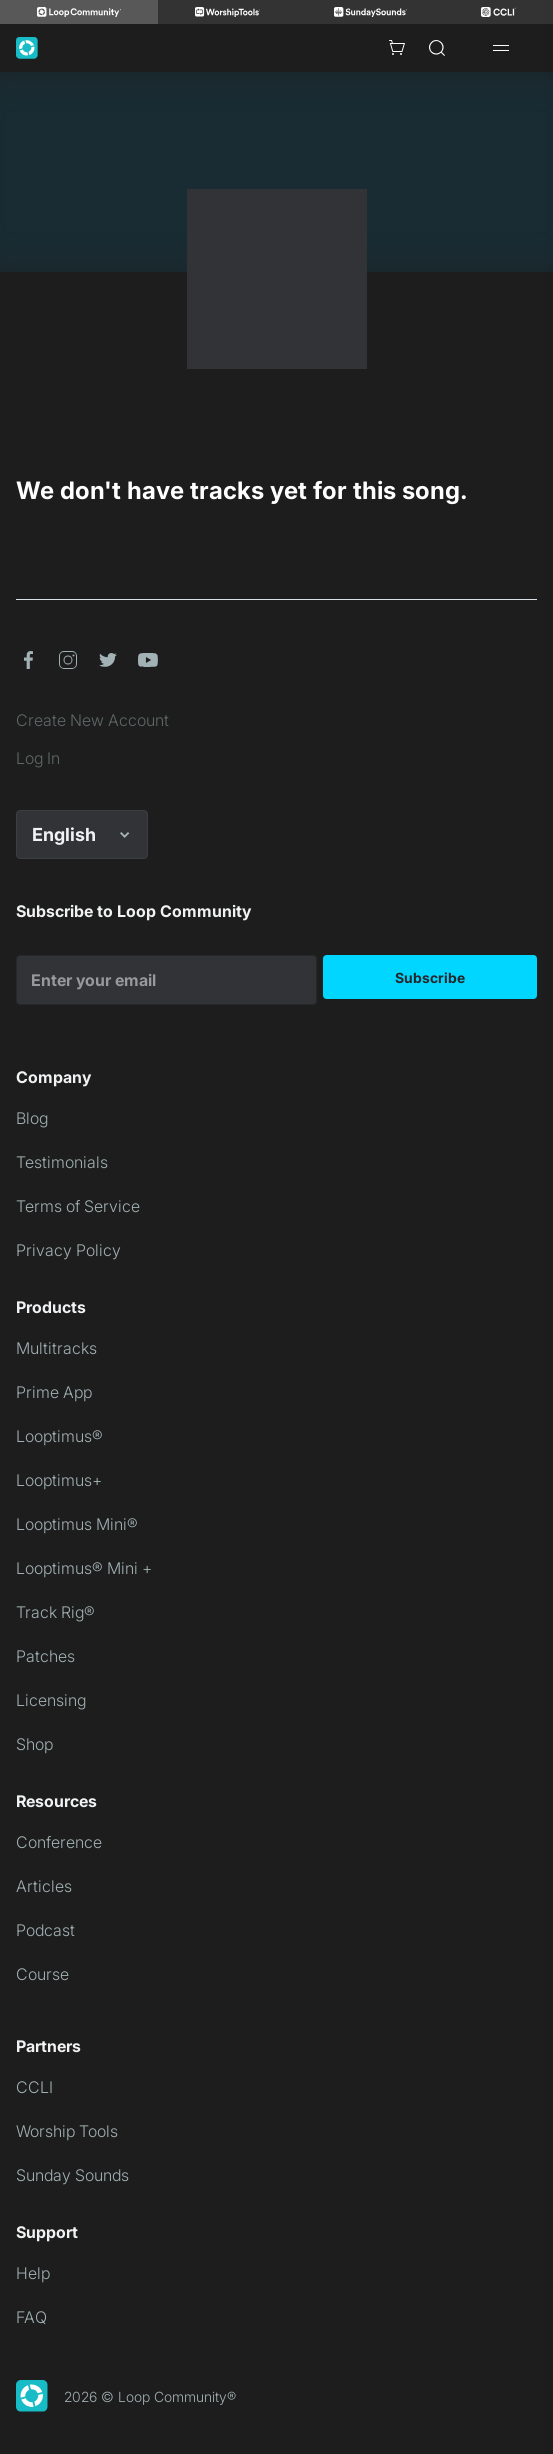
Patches (45, 1656)
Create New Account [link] (92, 720)
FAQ (31, 2317)
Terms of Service (78, 1206)
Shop (34, 1744)
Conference (59, 1842)
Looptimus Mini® (77, 1524)
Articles (44, 1886)
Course (42, 1974)
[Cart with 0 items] (397, 48)
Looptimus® (59, 1436)
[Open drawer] (501, 48)
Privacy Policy (68, 1250)
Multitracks (56, 1348)
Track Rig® (55, 1612)
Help (33, 2273)
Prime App (54, 1392)
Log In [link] (38, 758)
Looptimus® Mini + (84, 1568)
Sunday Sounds (72, 2175)
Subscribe (430, 977)
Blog (32, 1118)
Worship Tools (67, 2131)
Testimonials (62, 1162)
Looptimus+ (59, 1480)
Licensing (51, 1700)
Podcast (45, 1930)
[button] (28, 660)
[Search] (437, 48)
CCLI (34, 2087)
